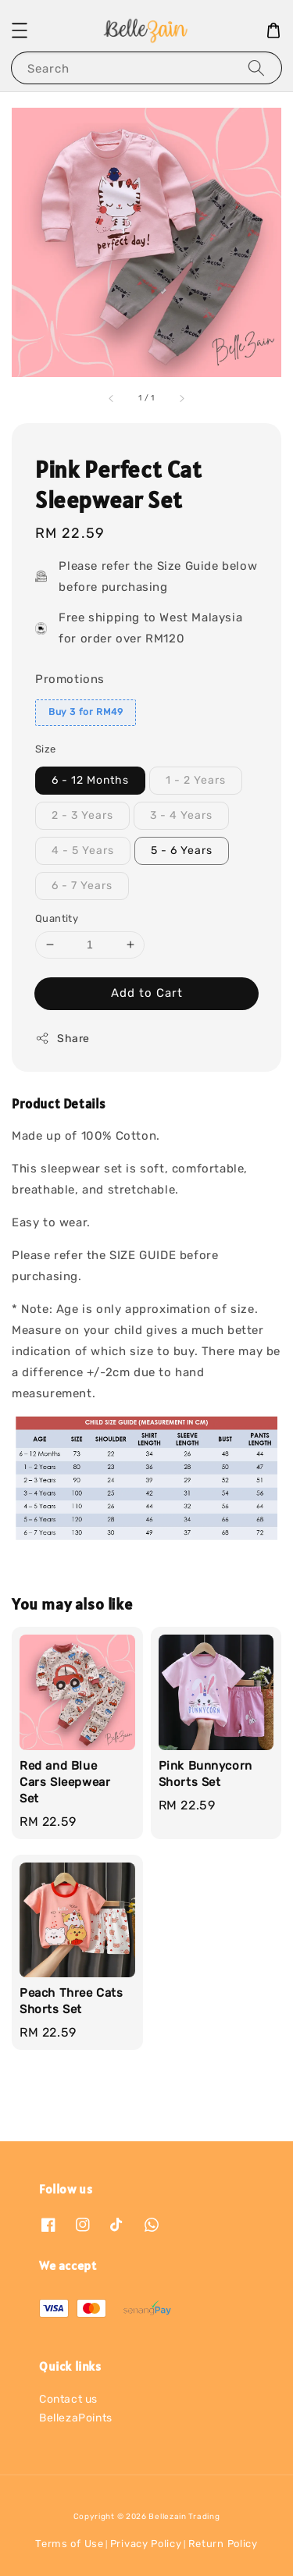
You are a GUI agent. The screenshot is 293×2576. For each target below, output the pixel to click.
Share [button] (62, 1038)
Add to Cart (147, 993)
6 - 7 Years (82, 885)
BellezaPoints (76, 2418)
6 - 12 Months (90, 780)
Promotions (70, 679)
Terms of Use (69, 2543)
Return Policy (223, 2543)
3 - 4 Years (181, 815)
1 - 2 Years (196, 780)
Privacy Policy (146, 2543)
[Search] (256, 67)
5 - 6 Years (182, 850)
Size (45, 749)
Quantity (56, 918)
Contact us (68, 2399)
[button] (19, 30)
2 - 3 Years (82, 815)
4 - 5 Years (83, 850)
